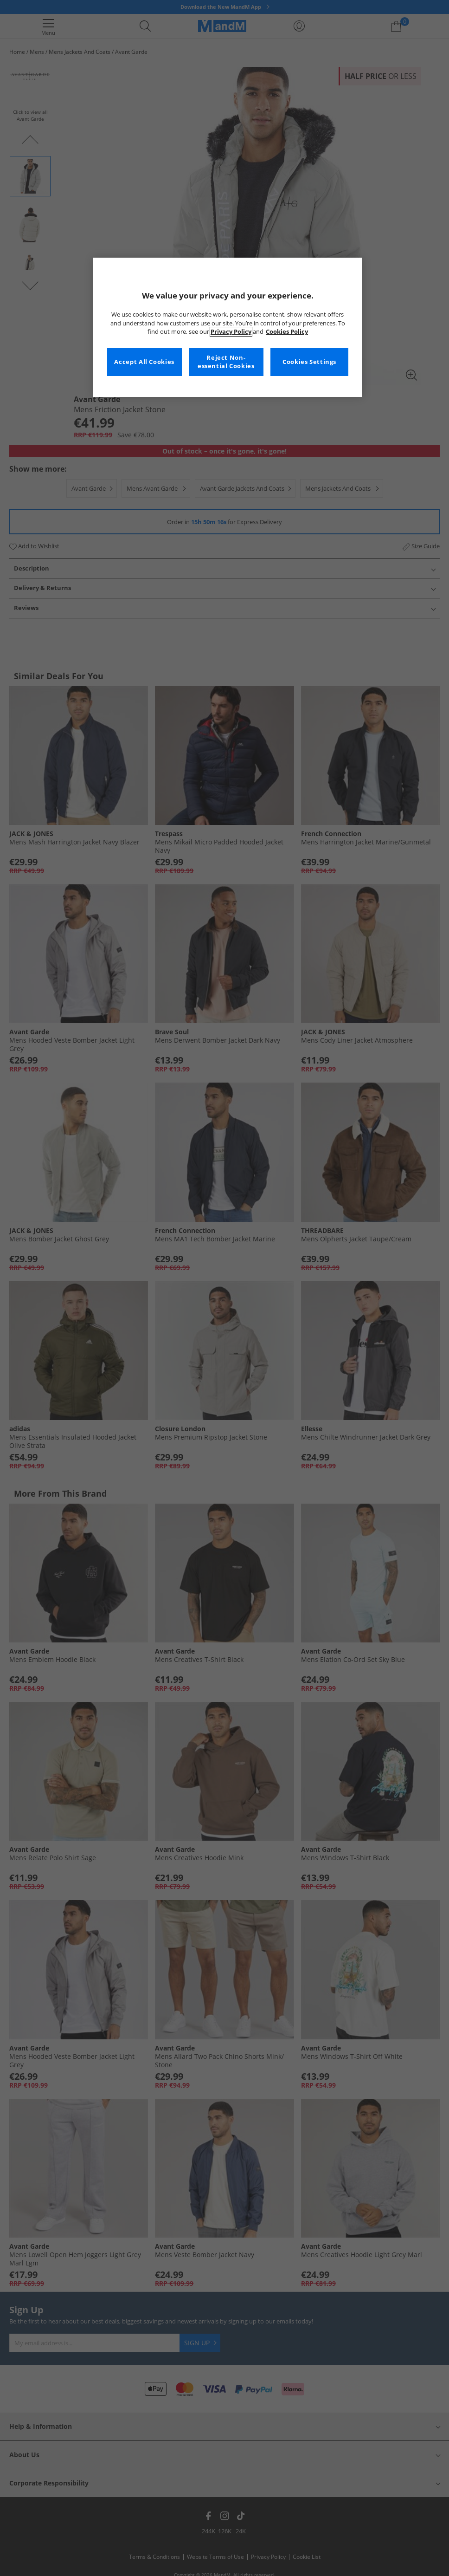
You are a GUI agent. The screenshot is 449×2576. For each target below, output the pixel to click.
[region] (228, 327)
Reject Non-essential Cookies (226, 362)
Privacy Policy (231, 332)
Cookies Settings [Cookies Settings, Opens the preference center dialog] (309, 362)
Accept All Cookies (144, 362)
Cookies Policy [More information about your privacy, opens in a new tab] (287, 332)
